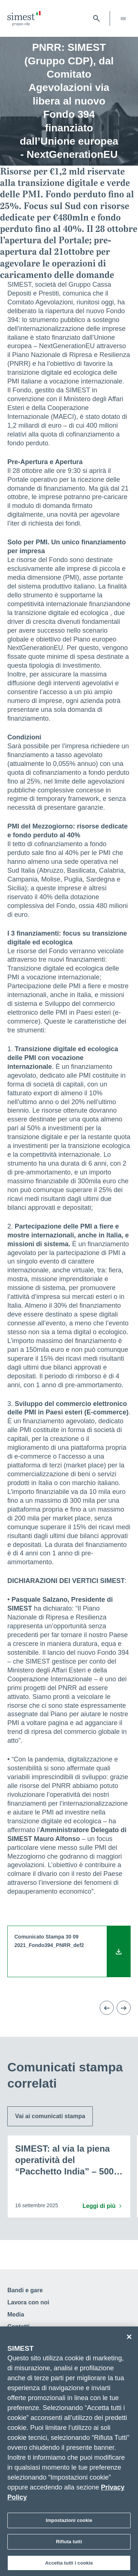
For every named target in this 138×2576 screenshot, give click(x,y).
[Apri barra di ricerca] (96, 18)
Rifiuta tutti (69, 2544)
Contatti (18, 2327)
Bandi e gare (25, 2290)
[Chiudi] (129, 2339)
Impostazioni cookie (69, 2523)
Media (15, 2314)
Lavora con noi (28, 2302)
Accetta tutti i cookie (69, 2565)
